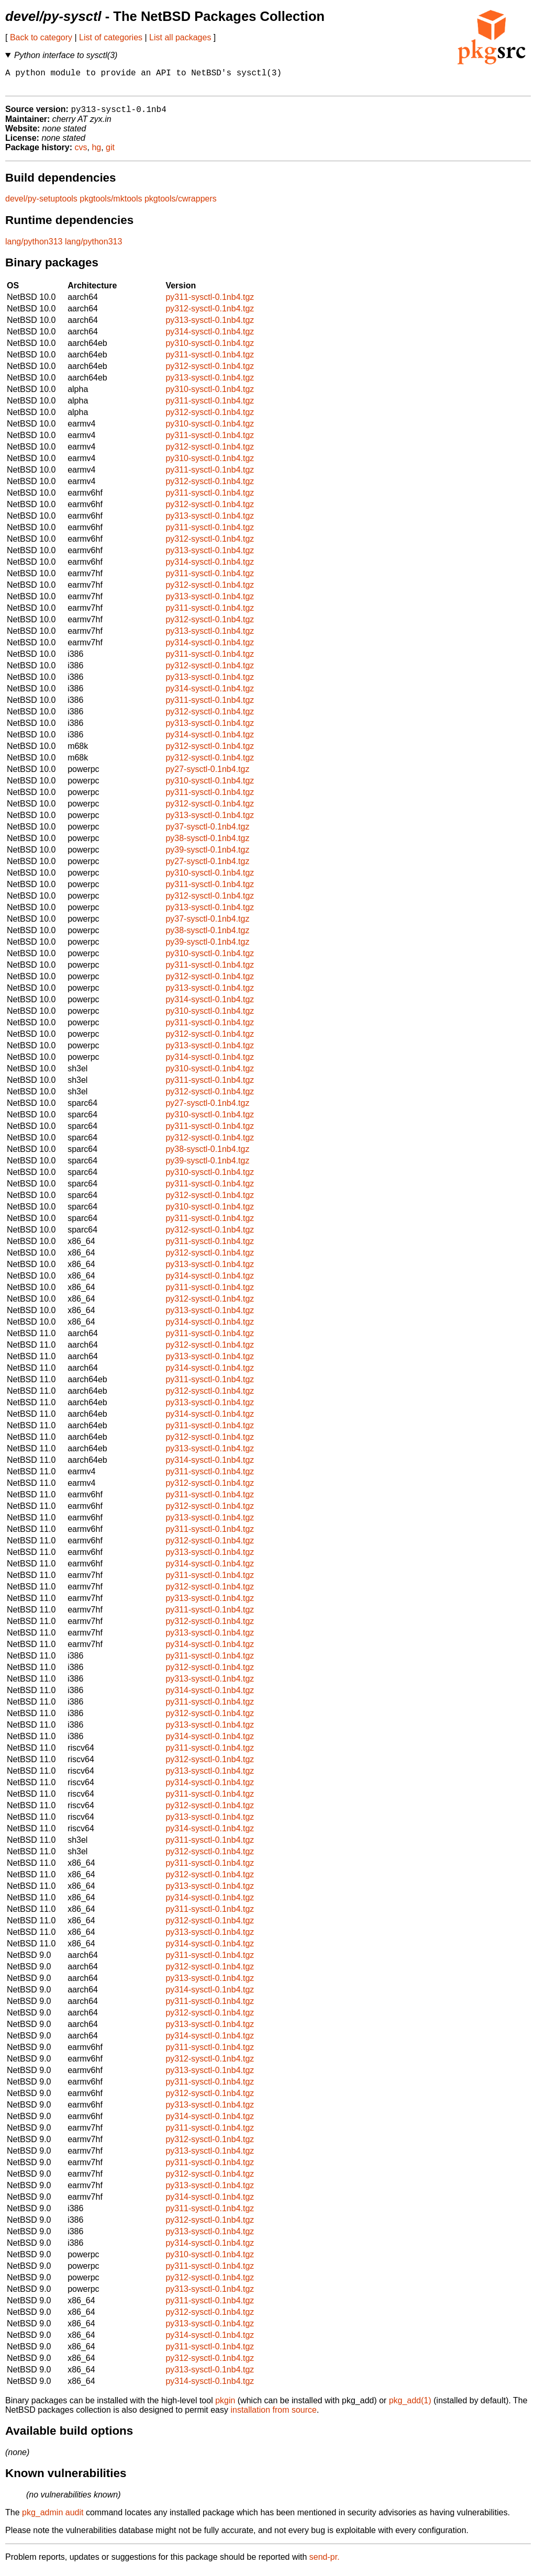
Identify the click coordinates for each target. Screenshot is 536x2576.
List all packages (180, 37)
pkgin (225, 2406)
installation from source (273, 2415)
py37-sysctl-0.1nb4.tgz (207, 832)
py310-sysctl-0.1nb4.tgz (209, 348)
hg (96, 153)
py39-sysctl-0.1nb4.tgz (207, 855)
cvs (81, 153)
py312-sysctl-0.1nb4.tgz (209, 314)
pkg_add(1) (410, 2406)
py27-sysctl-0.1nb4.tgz (207, 774)
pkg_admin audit (52, 2518)
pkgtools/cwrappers (180, 204)
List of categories (110, 37)
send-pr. (324, 2562)
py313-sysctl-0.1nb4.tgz (209, 325)
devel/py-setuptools (41, 204)
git (110, 153)
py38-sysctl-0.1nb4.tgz (207, 843)
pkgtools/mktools (111, 204)
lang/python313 (33, 247)
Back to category (41, 37)
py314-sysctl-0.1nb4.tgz (209, 337)
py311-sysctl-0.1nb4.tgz (209, 302)
